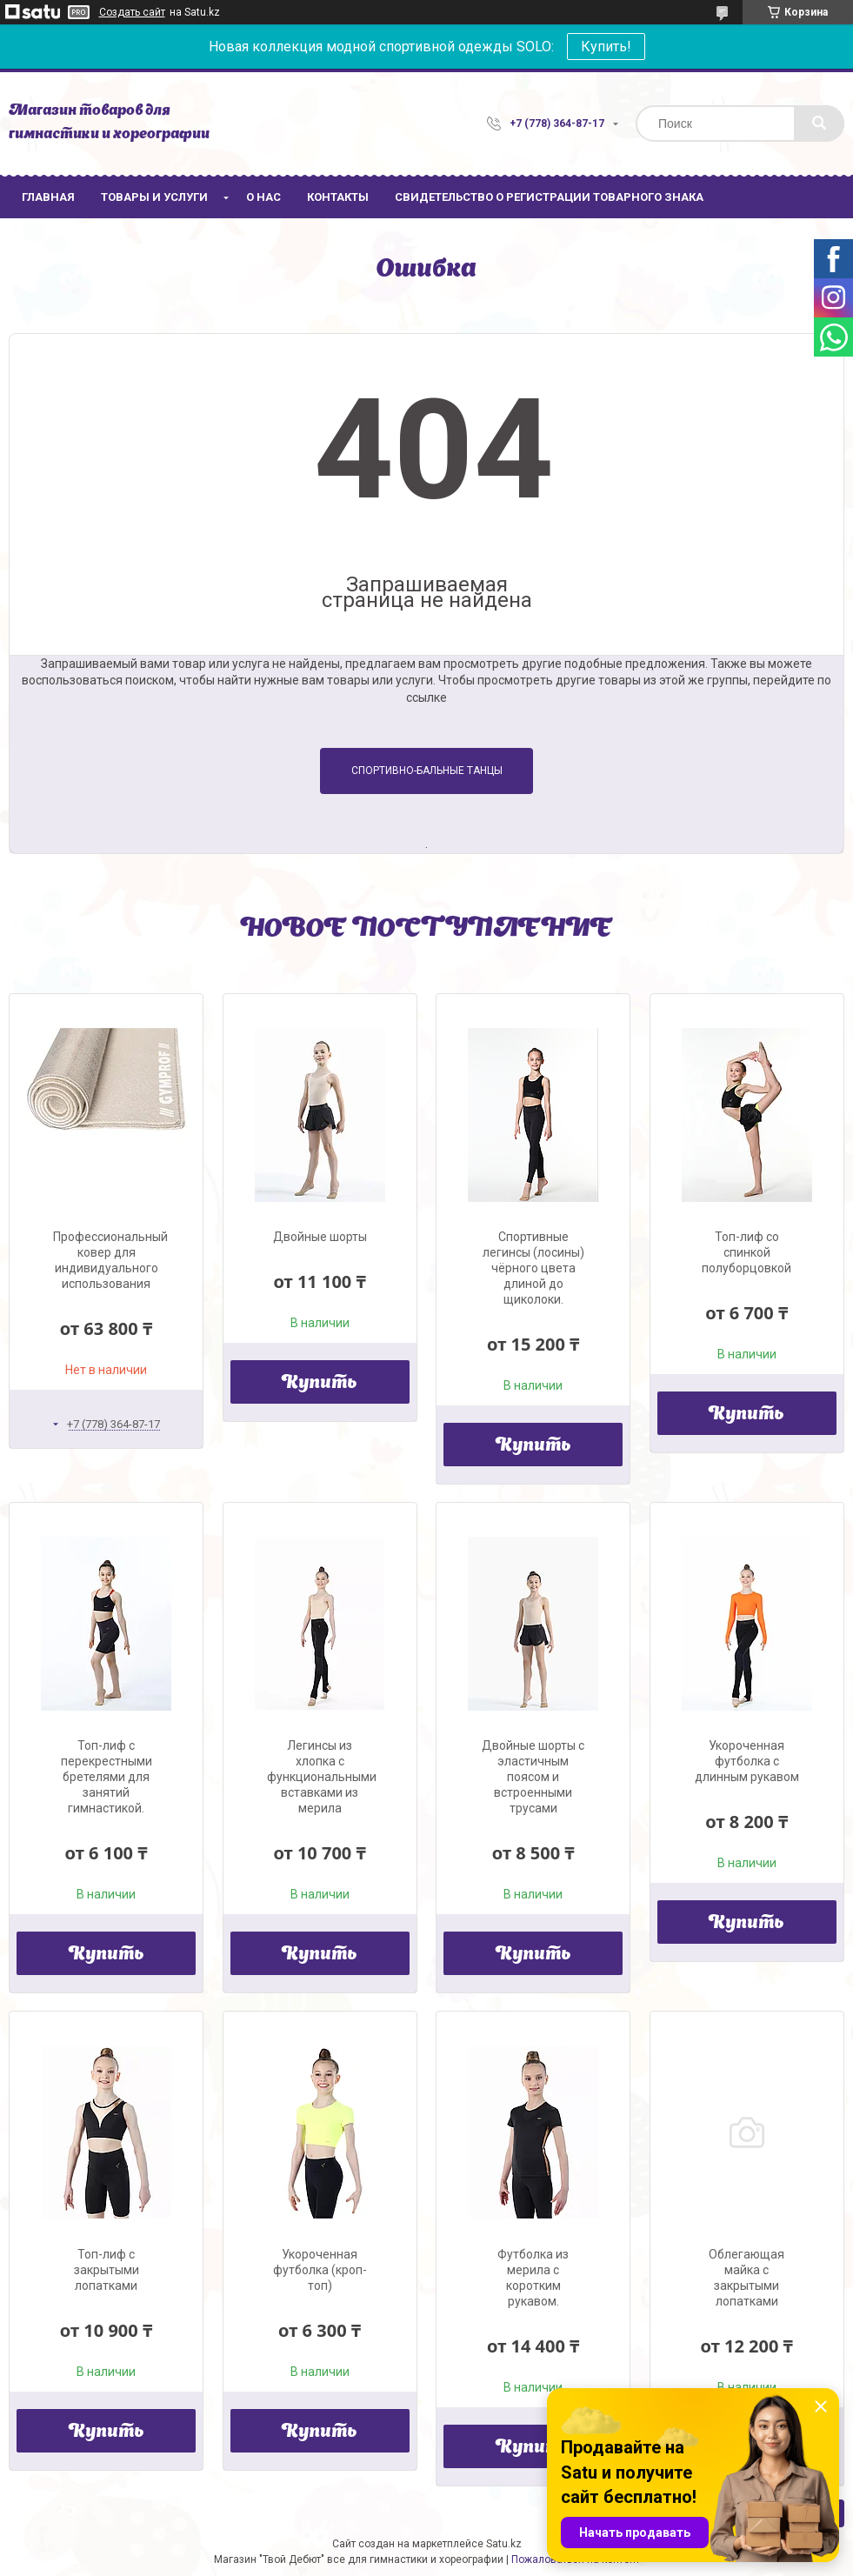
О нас (263, 197)
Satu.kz (504, 2544)
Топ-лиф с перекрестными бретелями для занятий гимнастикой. (106, 1776)
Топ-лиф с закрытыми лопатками (106, 2269)
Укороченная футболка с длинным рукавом (747, 1761)
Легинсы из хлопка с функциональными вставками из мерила (322, 1776)
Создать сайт (132, 12)
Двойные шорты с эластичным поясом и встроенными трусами (533, 1776)
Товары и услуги (154, 197)
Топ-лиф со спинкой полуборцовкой (746, 1252)
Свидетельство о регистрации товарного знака (549, 197)
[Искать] (819, 123)
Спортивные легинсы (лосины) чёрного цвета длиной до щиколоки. (533, 1268)
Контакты (338, 197)
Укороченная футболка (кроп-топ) (320, 2269)
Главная (48, 197)
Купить (319, 1383)
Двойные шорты (320, 1237)
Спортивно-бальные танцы (427, 770)
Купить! (606, 46)
